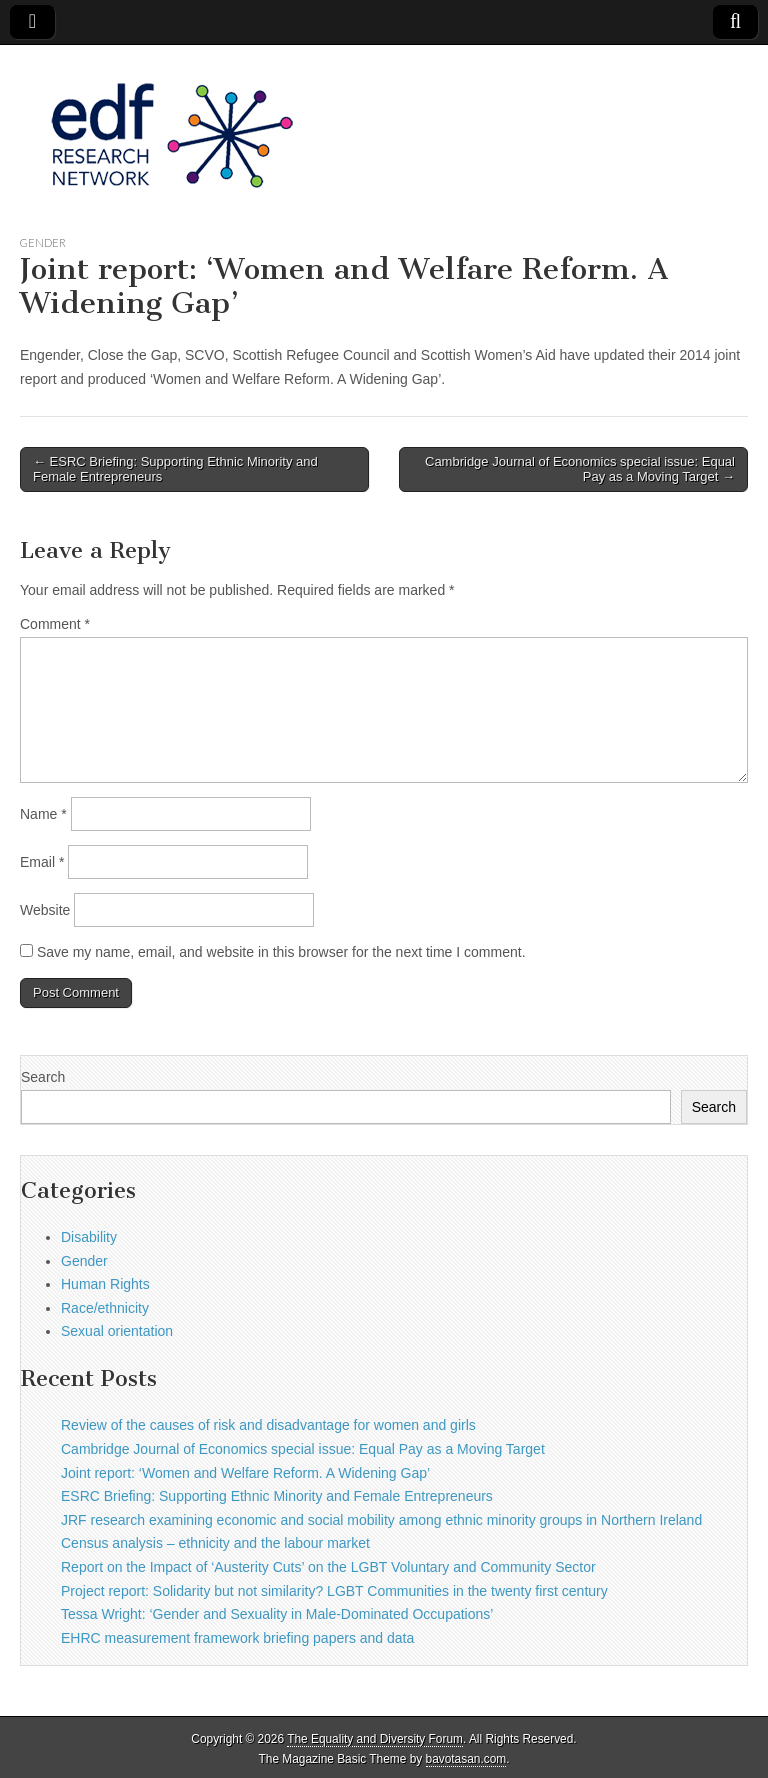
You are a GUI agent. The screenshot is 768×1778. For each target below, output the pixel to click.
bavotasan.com (466, 1759)
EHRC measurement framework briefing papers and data (237, 1638)
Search (43, 1077)
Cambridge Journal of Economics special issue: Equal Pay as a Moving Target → (580, 469)
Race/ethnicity (105, 1308)
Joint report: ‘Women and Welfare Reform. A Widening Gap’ (245, 1473)
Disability (89, 1237)
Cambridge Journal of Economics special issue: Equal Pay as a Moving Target (303, 1449)
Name (43, 814)
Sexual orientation (117, 1331)
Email (42, 862)
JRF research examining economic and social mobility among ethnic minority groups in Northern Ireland (381, 1520)
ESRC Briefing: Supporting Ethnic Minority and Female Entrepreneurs (277, 1496)
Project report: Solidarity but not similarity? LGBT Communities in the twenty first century (334, 1591)
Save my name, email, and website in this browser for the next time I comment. (281, 952)
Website (45, 910)
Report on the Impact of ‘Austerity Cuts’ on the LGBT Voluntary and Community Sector (328, 1567)
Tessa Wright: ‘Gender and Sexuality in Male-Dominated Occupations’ (277, 1614)
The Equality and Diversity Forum (375, 1739)
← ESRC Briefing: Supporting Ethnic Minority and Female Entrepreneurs (175, 469)
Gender (43, 242)
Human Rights (105, 1284)
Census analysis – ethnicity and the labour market (215, 1543)
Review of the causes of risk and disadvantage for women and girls (268, 1425)
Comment (55, 624)
